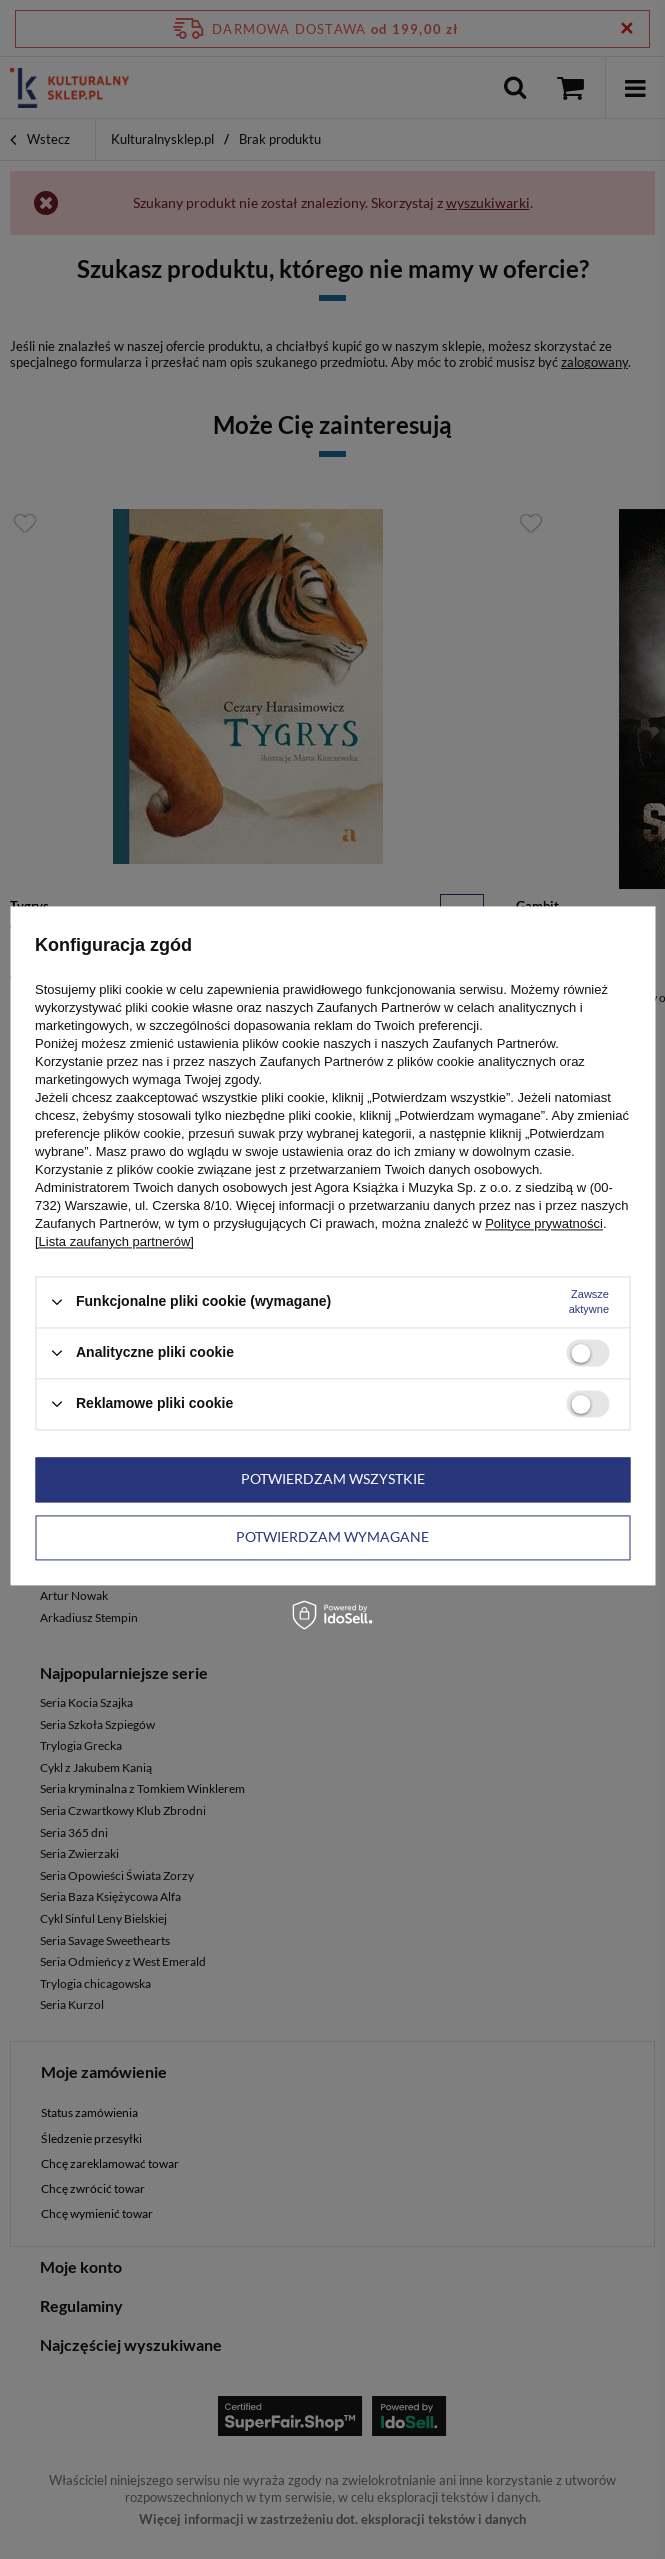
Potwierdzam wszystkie (333, 1478)
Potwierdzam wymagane (332, 1536)
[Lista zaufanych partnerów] (114, 1241)
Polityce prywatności (544, 1223)
